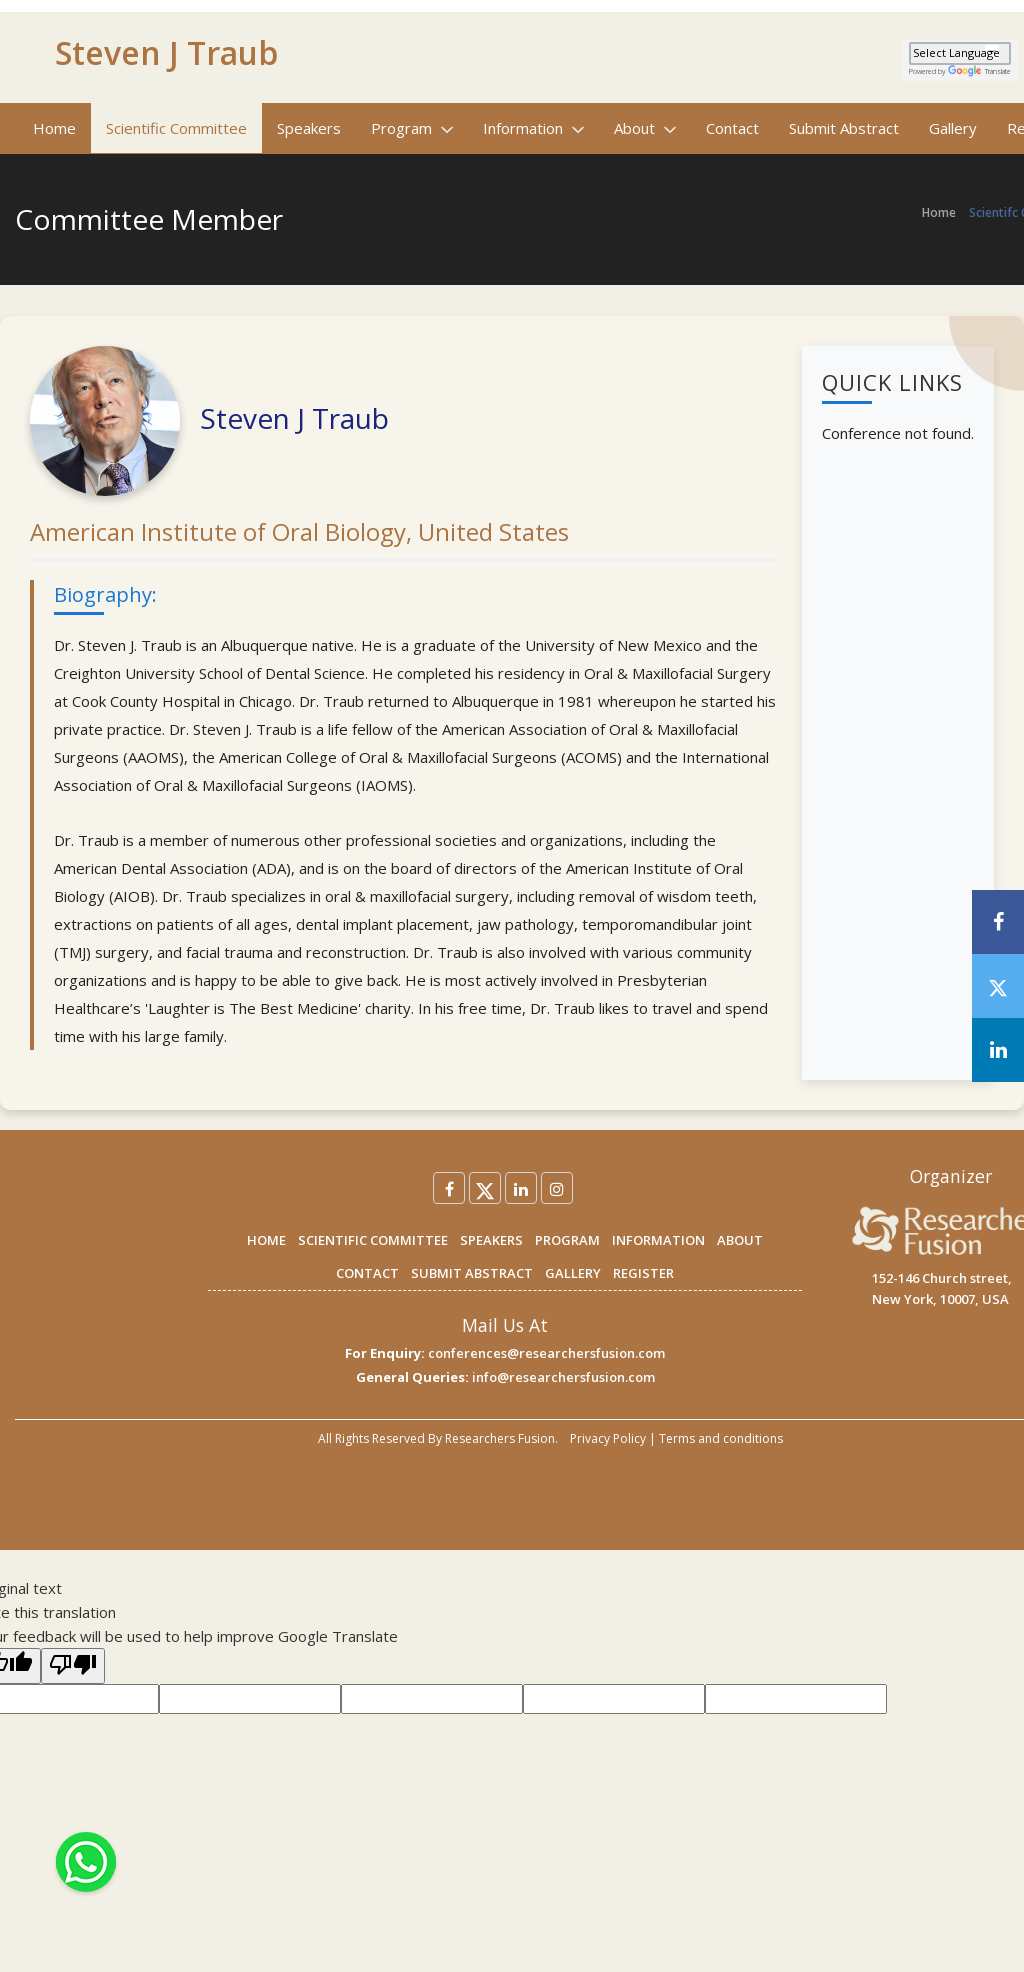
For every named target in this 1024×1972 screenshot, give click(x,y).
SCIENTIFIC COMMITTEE (373, 1240)
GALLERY (573, 1273)
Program (412, 128)
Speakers (309, 128)
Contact (732, 128)
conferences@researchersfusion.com (546, 1353)
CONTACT (367, 1273)
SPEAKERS (491, 1240)
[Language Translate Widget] (960, 53)
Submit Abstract (844, 128)
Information (533, 128)
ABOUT (740, 1240)
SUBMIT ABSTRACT (472, 1273)
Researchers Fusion (500, 1438)
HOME (266, 1240)
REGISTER (643, 1273)
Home (54, 128)
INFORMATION (658, 1240)
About (645, 128)
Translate (979, 71)
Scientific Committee (176, 128)
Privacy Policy (608, 1438)
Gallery (953, 128)
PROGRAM (567, 1240)
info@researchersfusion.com (563, 1377)
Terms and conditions (721, 1438)
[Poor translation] (73, 1666)
